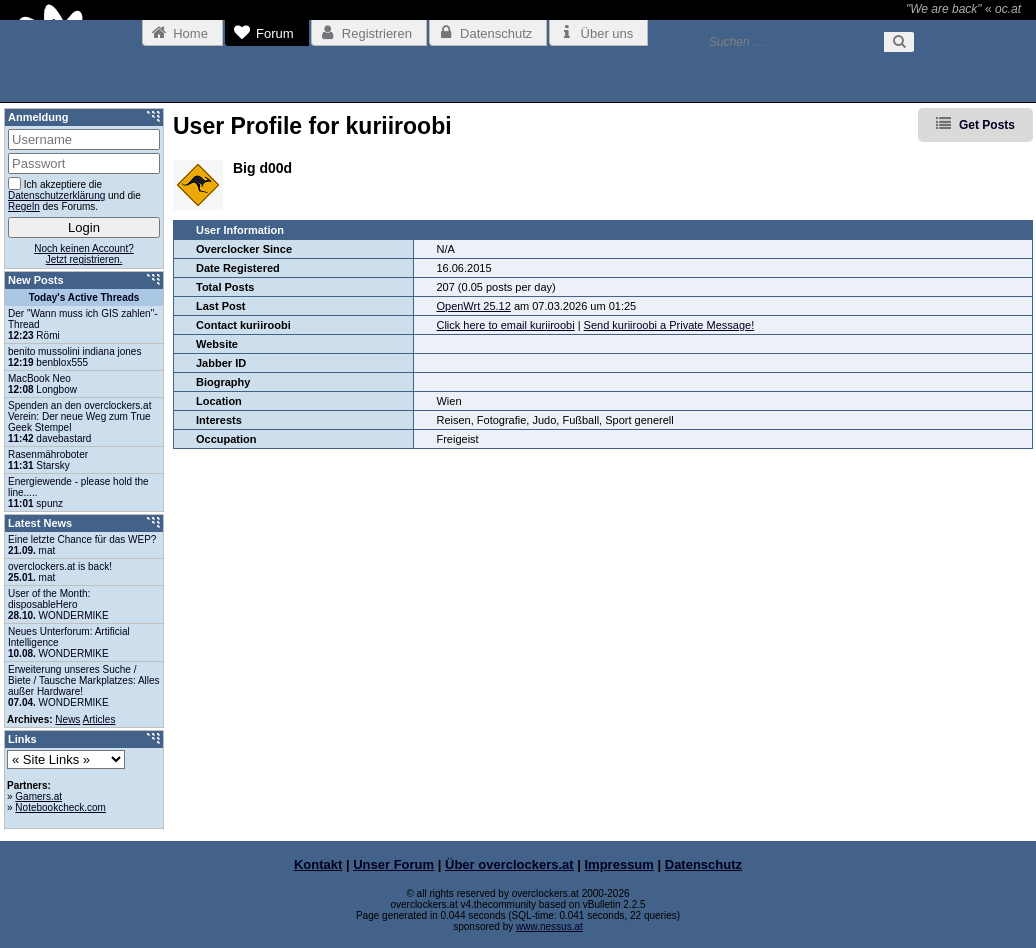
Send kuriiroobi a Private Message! (669, 325)
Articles (99, 719)
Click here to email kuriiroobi (505, 325)
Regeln (24, 206)
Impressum (619, 864)
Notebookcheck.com (60, 807)
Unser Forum (393, 864)
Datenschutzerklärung (56, 195)
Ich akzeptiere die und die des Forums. (74, 194)
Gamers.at (38, 796)
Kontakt (318, 864)
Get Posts (987, 125)
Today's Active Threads (84, 297)
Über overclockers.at (509, 864)
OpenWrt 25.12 (473, 306)
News (67, 719)
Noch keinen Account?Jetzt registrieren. (84, 254)
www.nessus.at (549, 926)
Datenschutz (703, 864)
